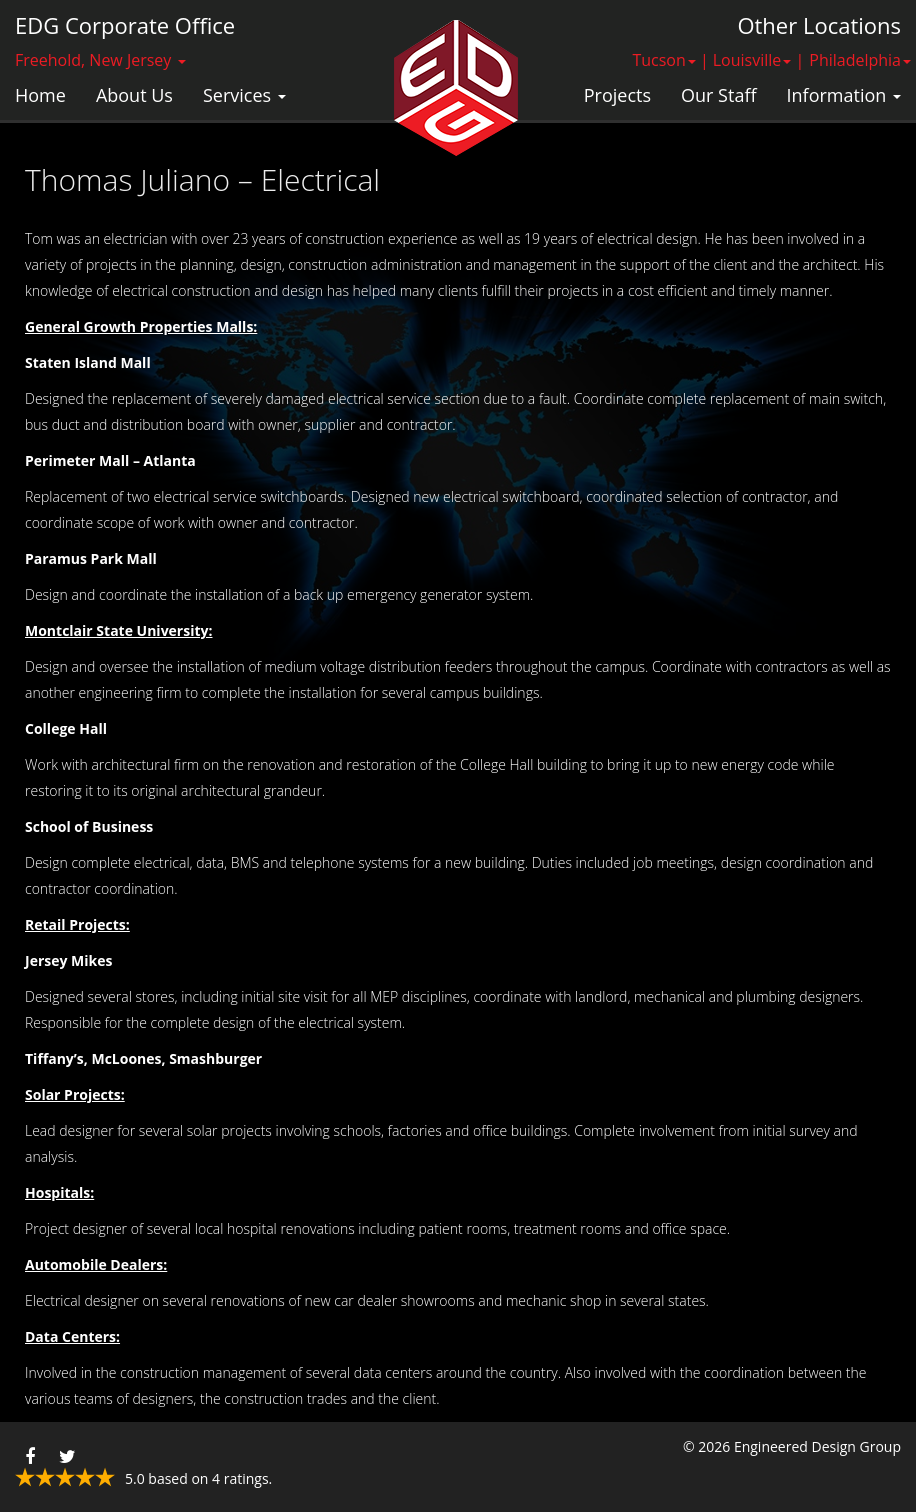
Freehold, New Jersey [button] (100, 60)
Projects (617, 95)
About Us (134, 95)
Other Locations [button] (819, 25)
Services (244, 95)
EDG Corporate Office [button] (125, 25)
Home (40, 95)
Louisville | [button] (759, 60)
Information (844, 95)
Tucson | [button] (670, 60)
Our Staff (718, 95)
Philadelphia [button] (860, 60)
